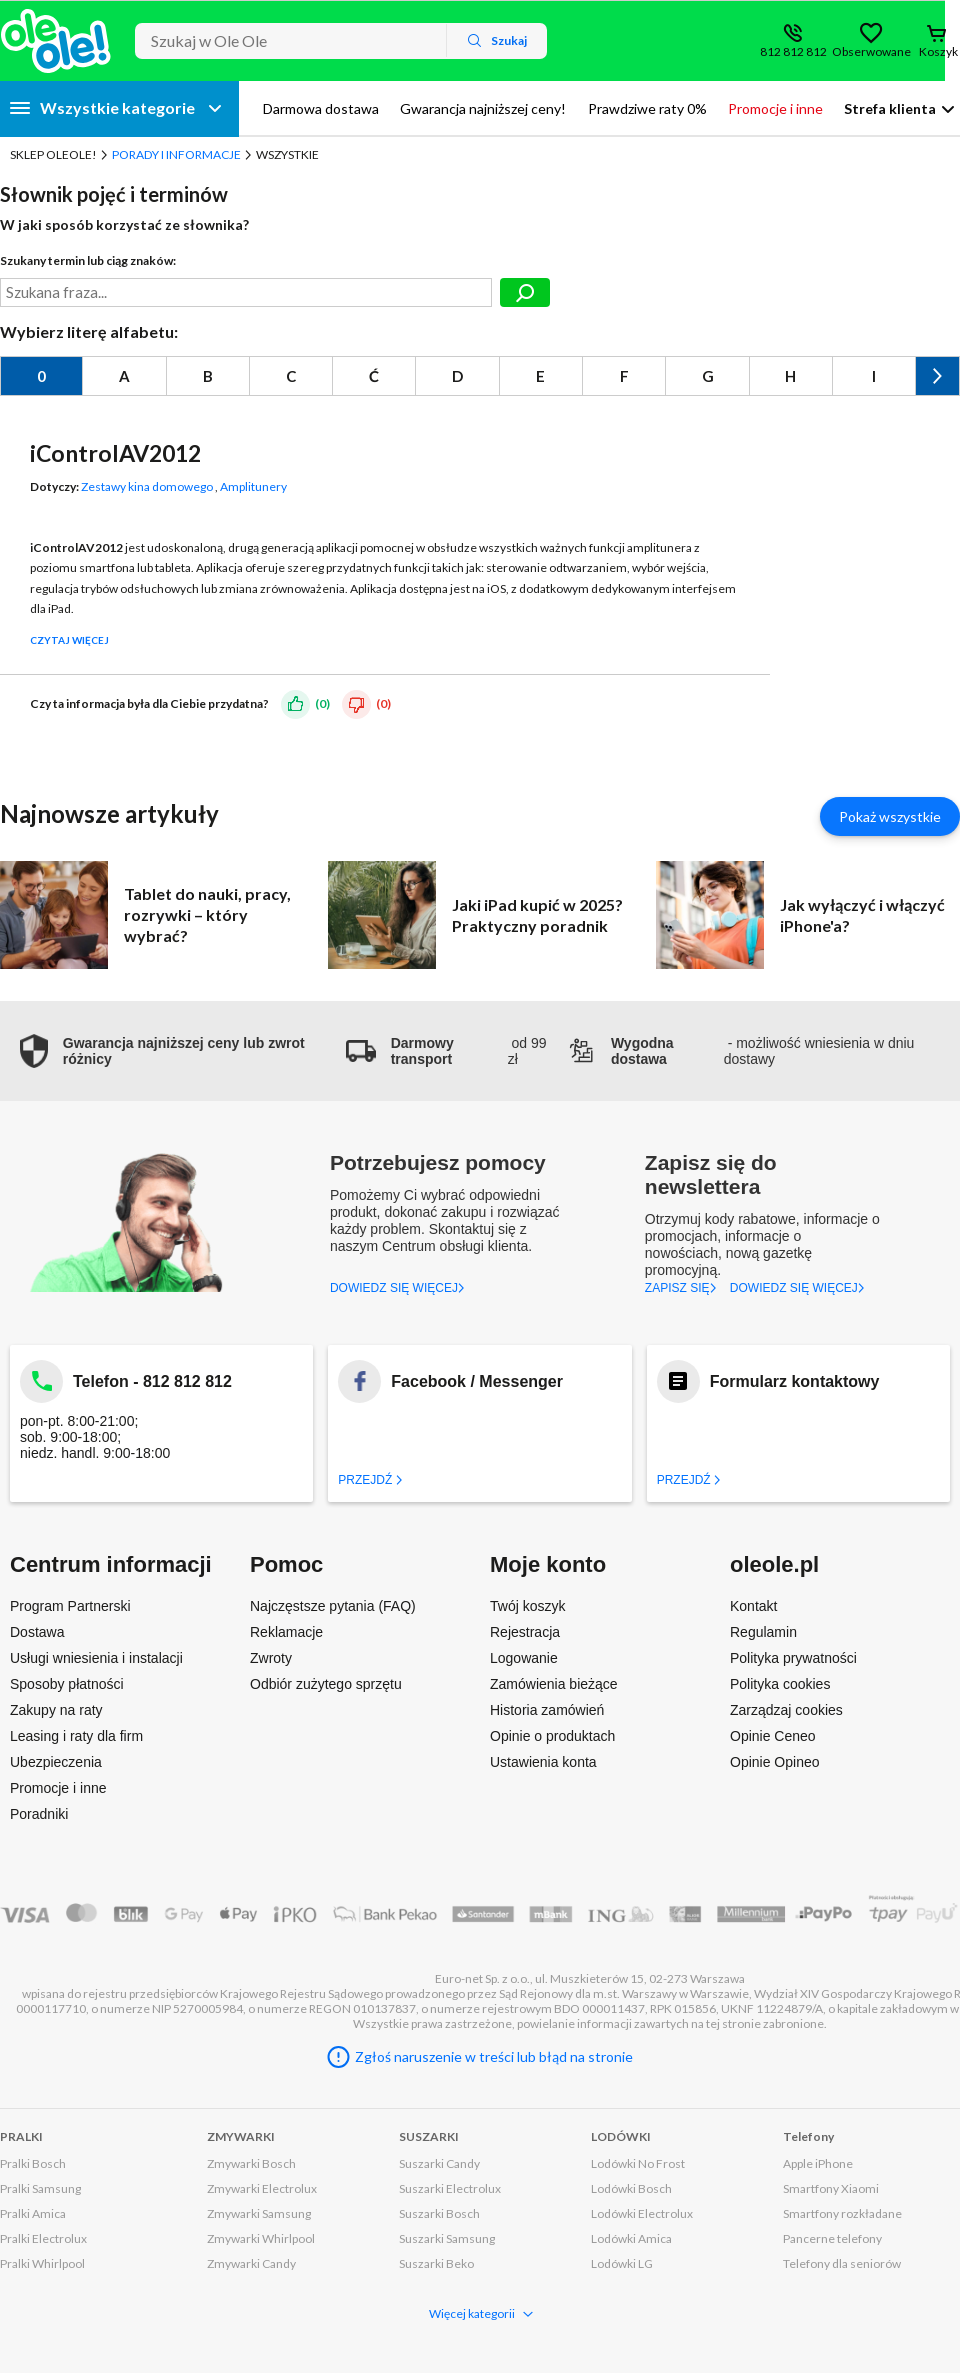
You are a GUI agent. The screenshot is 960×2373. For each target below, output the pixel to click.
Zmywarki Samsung (259, 2213)
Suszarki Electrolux (450, 2188)
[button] (173, 1051)
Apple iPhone (818, 2163)
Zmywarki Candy (251, 2263)
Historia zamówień (547, 1710)
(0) (322, 702)
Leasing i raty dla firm (76, 1736)
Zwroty (271, 1658)
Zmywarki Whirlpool (261, 2238)
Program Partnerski (70, 1606)
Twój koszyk (527, 1606)
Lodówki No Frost (638, 2163)
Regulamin (763, 1632)
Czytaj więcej (69, 640)
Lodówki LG (622, 2263)
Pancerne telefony (832, 2238)
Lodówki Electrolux (642, 2213)
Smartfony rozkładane (842, 2213)
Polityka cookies (780, 1684)
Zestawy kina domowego (147, 486)
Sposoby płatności (67, 1684)
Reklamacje (286, 1632)
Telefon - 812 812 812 (152, 1381)
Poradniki (39, 1814)
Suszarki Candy (439, 2163)
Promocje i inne (58, 1788)
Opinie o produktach (552, 1736)
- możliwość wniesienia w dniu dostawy (740, 1051)
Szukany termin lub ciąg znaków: (88, 260)
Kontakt (753, 1606)
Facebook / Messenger (477, 1381)
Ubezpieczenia (56, 1762)
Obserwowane (871, 51)
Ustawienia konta (543, 1762)
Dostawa (37, 1632)
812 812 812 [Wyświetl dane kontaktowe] (793, 51)
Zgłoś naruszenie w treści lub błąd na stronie (494, 2056)
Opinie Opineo (775, 1762)
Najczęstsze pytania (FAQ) (333, 1606)
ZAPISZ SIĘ (681, 1288)
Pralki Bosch (33, 2163)
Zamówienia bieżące (554, 1684)
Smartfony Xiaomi (831, 2188)
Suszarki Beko (436, 2263)
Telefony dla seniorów (842, 2263)
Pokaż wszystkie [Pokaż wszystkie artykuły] (890, 816)
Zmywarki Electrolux (262, 2188)
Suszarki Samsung (447, 2238)
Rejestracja (525, 1632)
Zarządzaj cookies (786, 1710)
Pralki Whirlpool (42, 2263)
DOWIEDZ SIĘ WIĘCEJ (397, 1288)
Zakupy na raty (56, 1710)
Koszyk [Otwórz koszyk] (938, 51)
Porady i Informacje (176, 154)
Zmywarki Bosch (251, 2163)
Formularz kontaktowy (795, 1381)
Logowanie (524, 1658)
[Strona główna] (56, 41)
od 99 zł (446, 1051)
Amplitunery (253, 486)
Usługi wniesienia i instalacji (96, 1658)
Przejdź (370, 1480)
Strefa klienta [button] (890, 108)
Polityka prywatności (793, 1658)
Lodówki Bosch (631, 2188)
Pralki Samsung (40, 2188)
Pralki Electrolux (43, 2238)
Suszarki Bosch (439, 2213)
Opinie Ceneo (773, 1736)
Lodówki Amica (631, 2238)
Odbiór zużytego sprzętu (326, 1684)
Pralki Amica (33, 2213)
